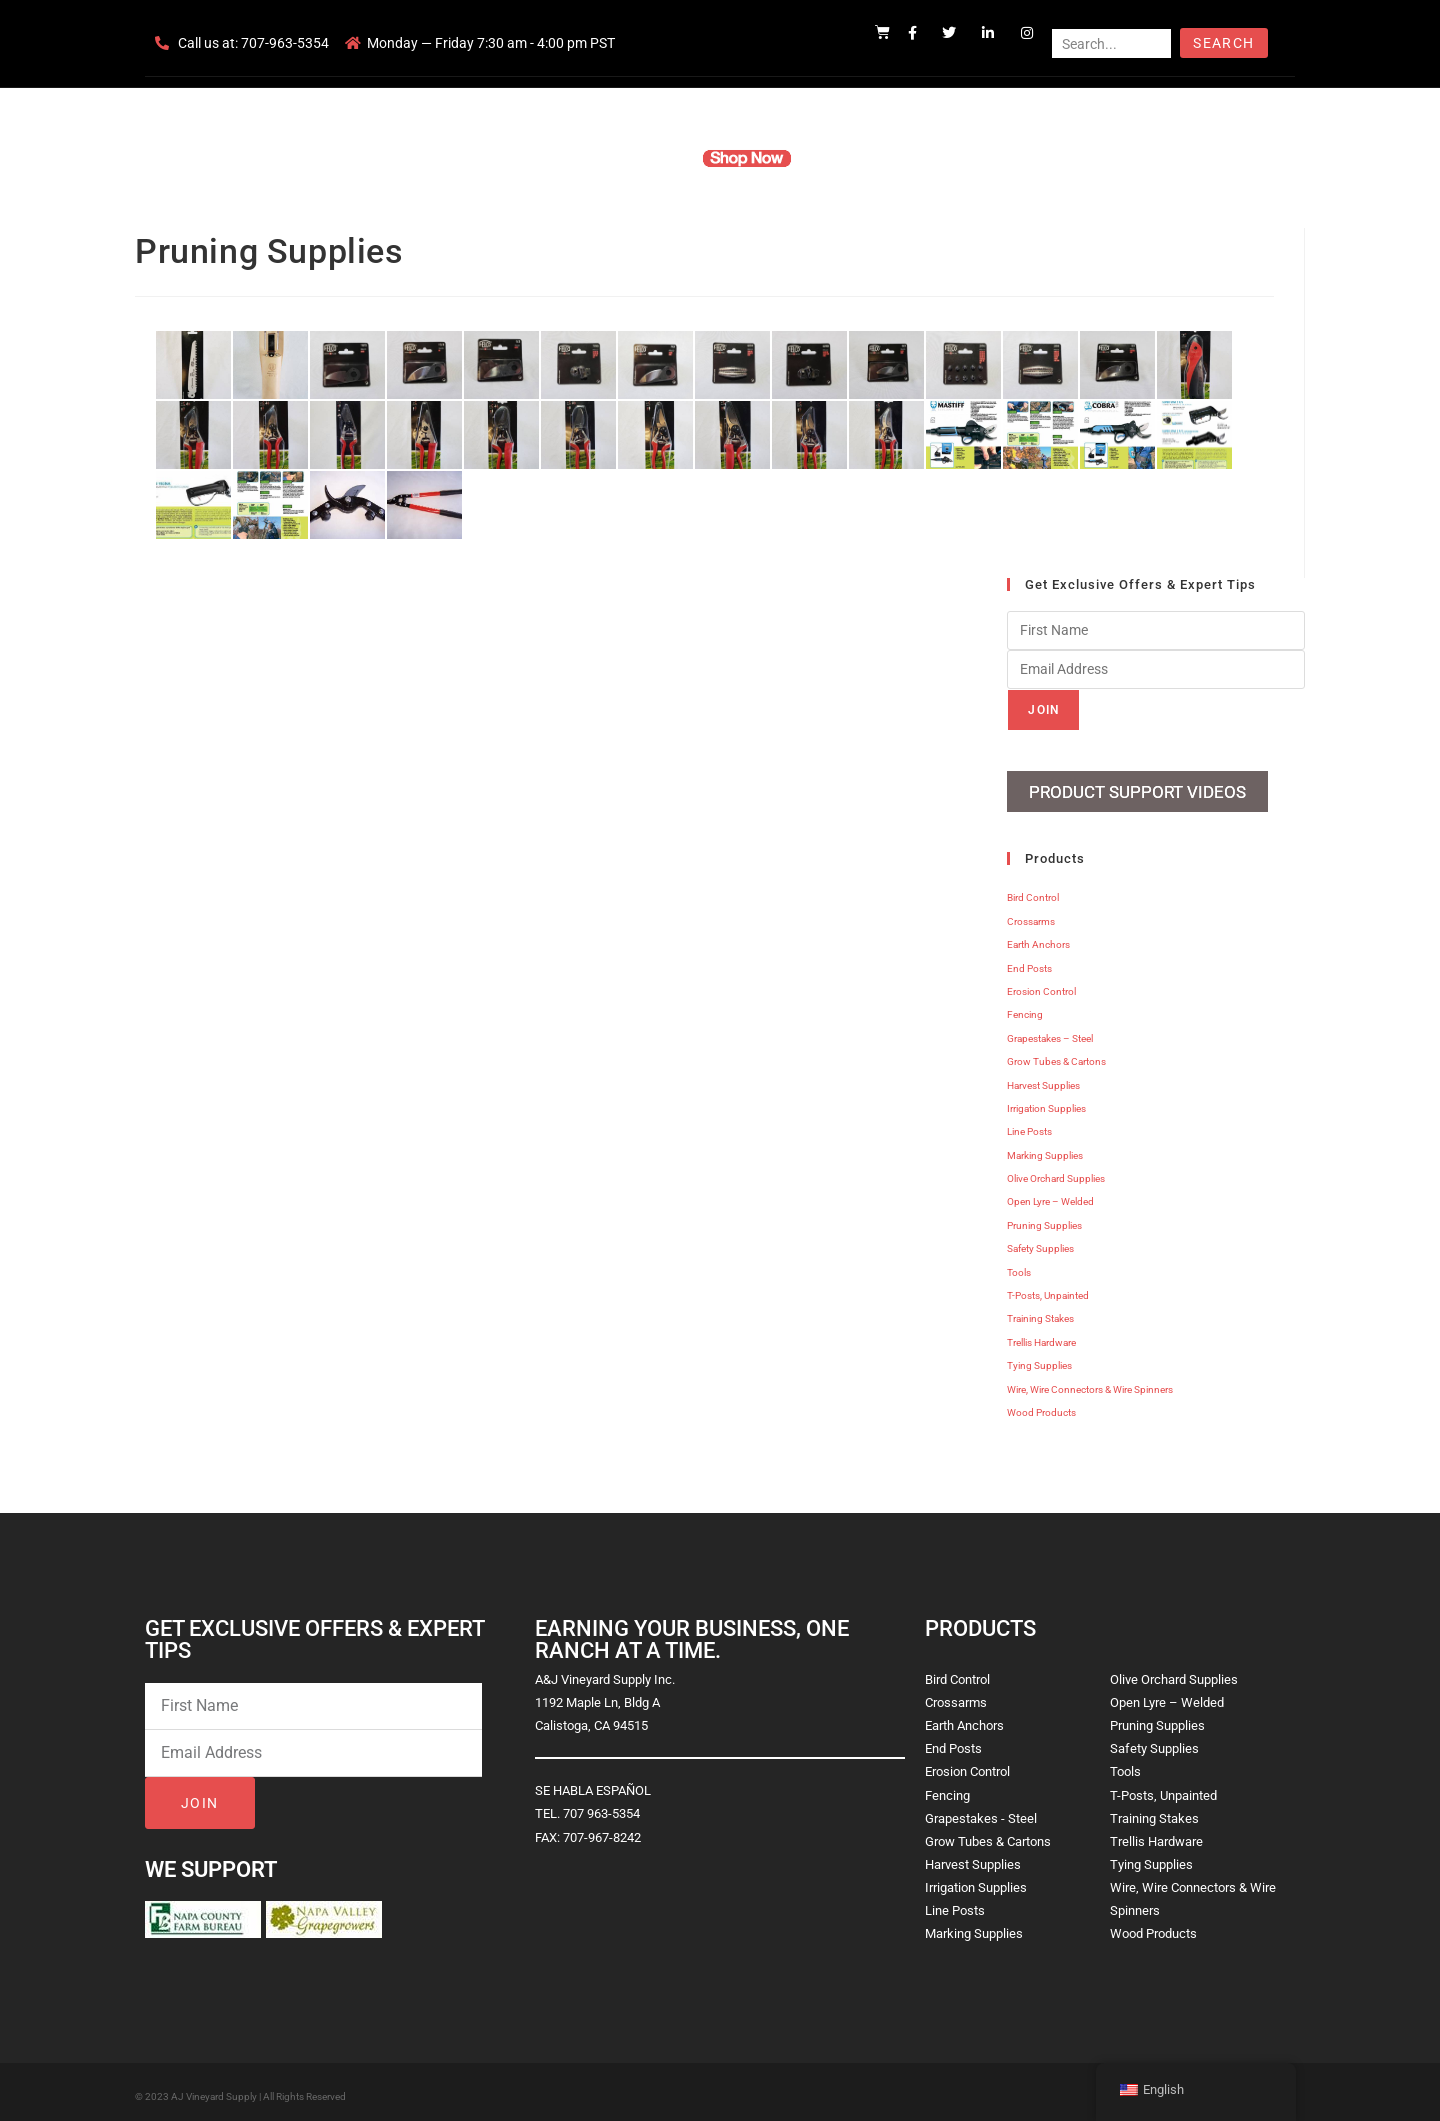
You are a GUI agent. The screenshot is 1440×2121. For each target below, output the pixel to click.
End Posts (1029, 960)
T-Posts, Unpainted (1048, 1288)
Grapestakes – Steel (1050, 1031)
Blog (1027, 158)
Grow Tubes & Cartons (1056, 1054)
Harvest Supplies (1043, 1077)
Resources (854, 158)
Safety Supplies (1040, 1241)
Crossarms (1031, 914)
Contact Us (950, 158)
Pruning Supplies (1044, 1218)
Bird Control (1033, 890)
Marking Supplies (1045, 1147)
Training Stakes (1040, 1311)
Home (480, 158)
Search (1223, 43)
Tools (1019, 1264)
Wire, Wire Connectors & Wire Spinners (1090, 1381)
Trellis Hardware (1041, 1335)
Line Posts (1029, 1124)
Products (643, 158)
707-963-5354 (285, 43)
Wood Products (1041, 1405)
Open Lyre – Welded (1050, 1194)
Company (557, 158)
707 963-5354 (601, 1806)
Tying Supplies (1039, 1358)
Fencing (1025, 1007)
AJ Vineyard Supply (214, 2089)
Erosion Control (1041, 984)
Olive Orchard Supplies (1056, 1171)
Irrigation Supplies (1046, 1101)
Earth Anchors (1038, 937)
